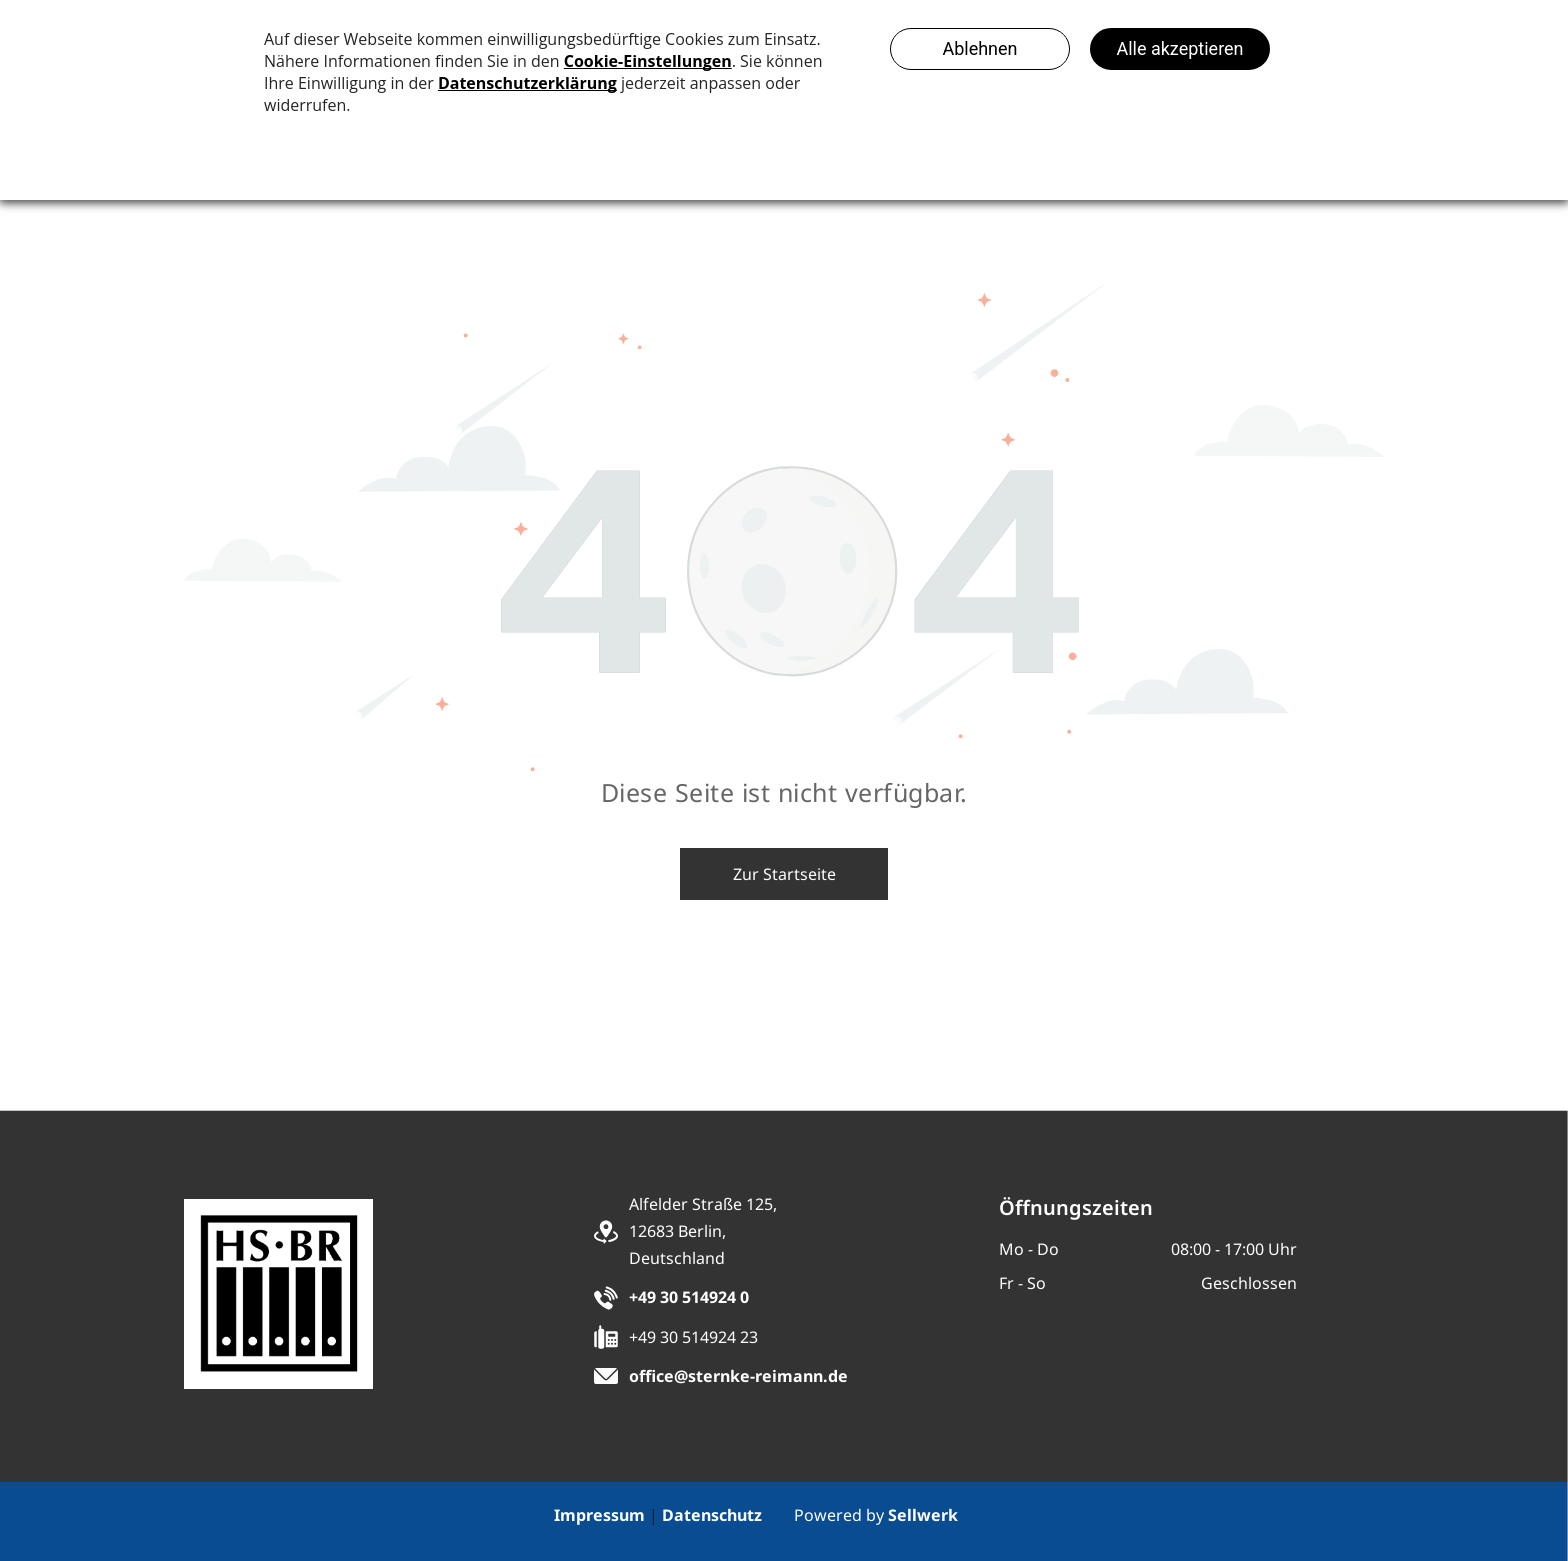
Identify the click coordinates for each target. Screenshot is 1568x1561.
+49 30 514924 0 (689, 1297)
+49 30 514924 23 (693, 1337)
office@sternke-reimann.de (738, 1376)
